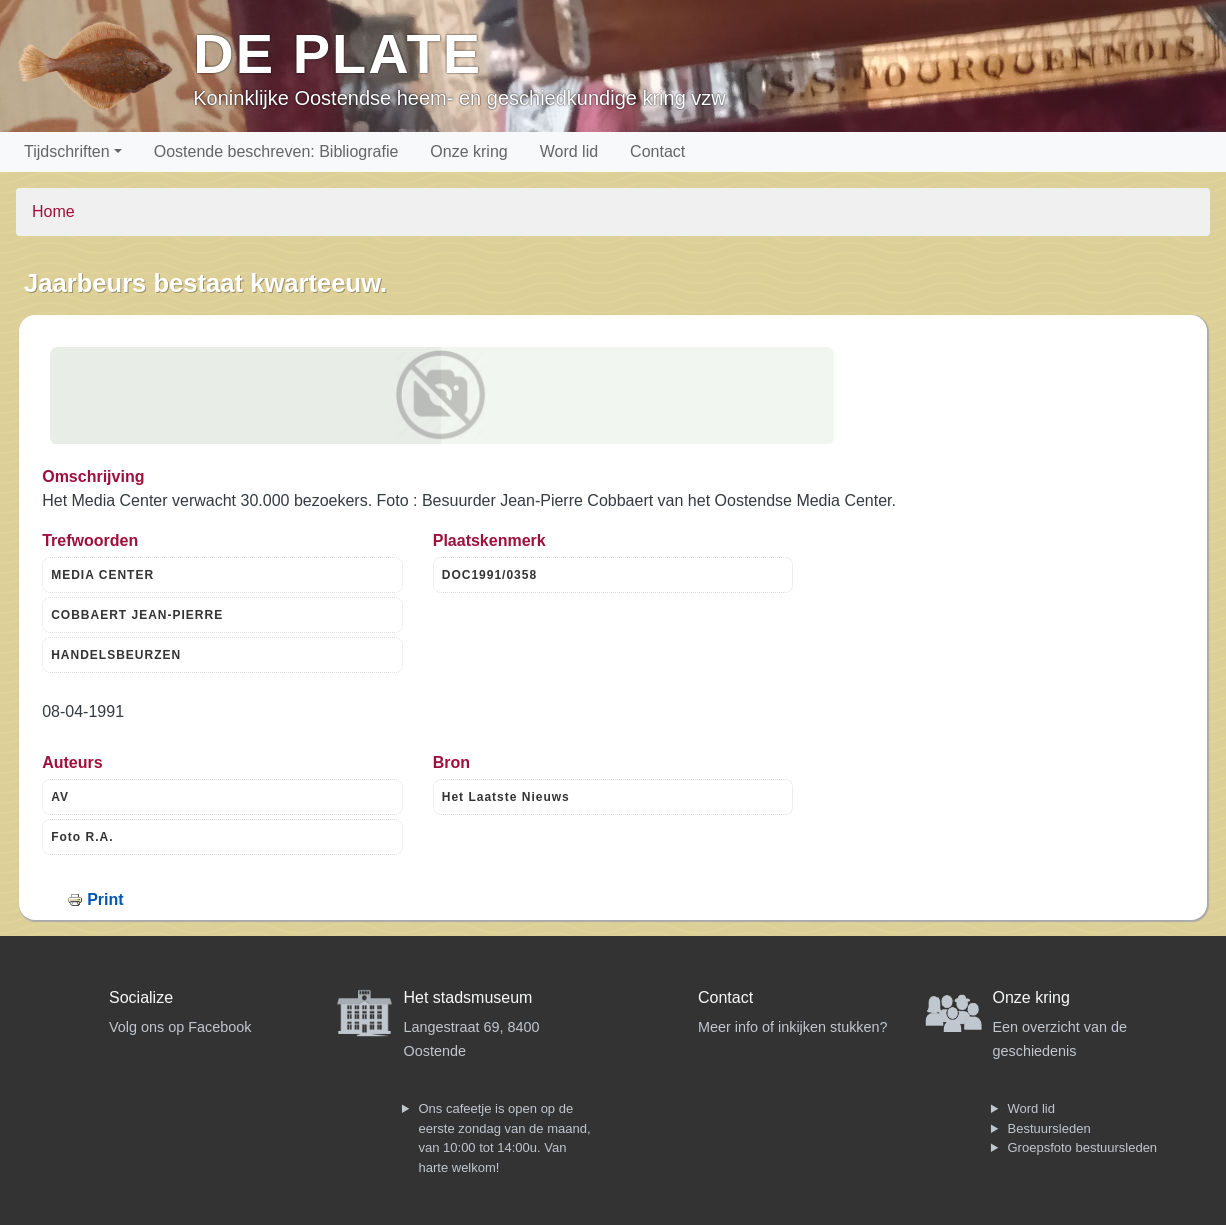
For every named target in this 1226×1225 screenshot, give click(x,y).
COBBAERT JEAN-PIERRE (137, 615)
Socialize (141, 997)
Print (105, 899)
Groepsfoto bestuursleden (1083, 1147)
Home (53, 211)
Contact (657, 151)
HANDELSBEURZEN (116, 655)
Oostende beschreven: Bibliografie (276, 151)
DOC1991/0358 (489, 575)
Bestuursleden (1049, 1128)
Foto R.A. (82, 837)
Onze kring (468, 151)
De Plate (337, 53)
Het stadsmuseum (468, 997)
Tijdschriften (67, 151)
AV (60, 797)
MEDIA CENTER (102, 575)
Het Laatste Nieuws (506, 797)
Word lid (569, 151)
